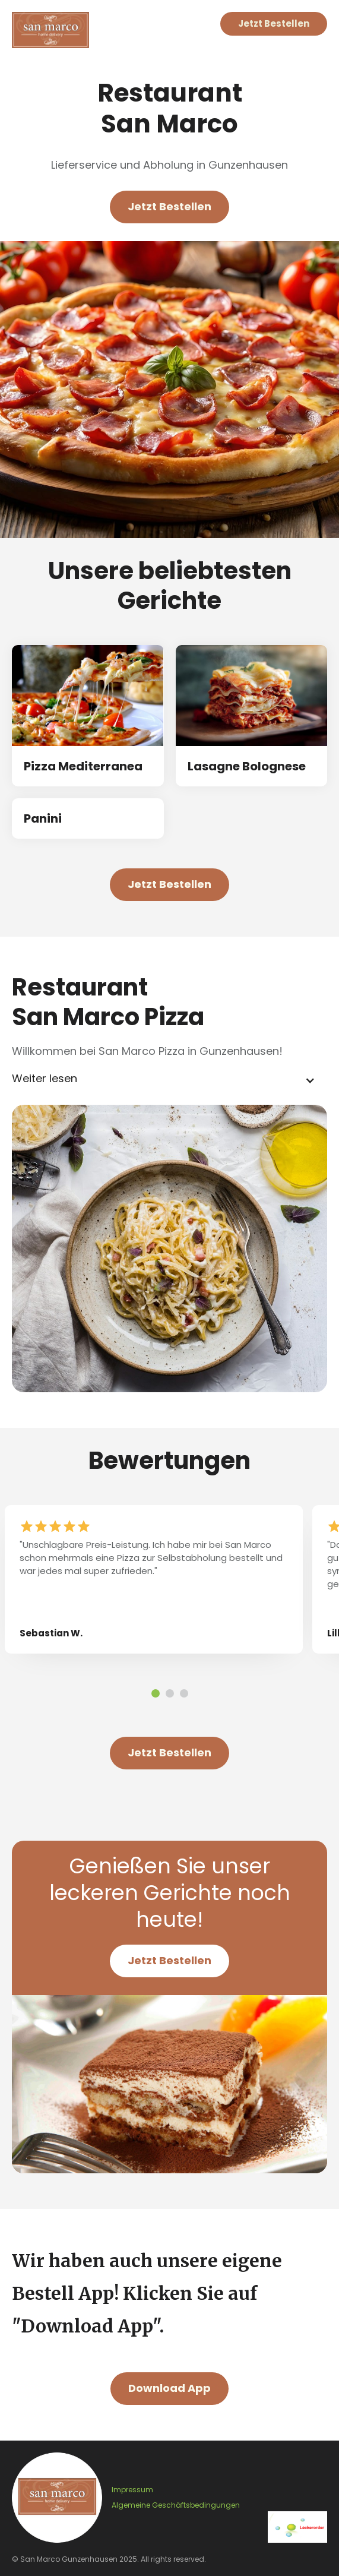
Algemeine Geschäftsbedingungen (176, 2505)
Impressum (132, 2490)
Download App (169, 2388)
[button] (169, 1080)
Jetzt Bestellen (273, 23)
